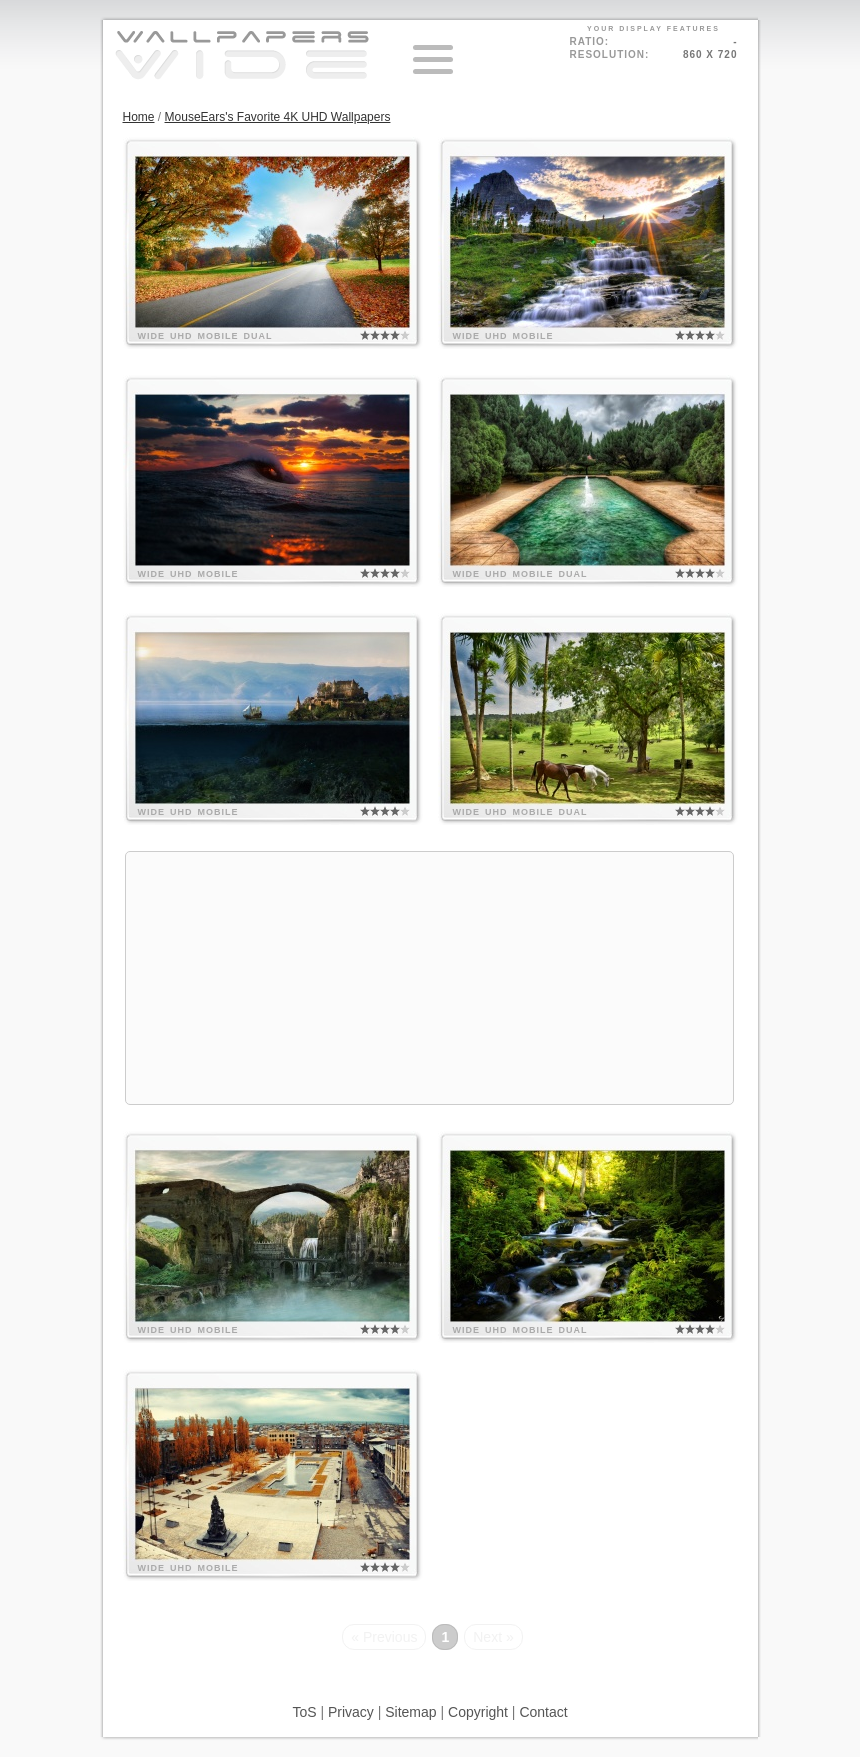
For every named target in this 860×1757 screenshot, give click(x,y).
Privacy (351, 1712)
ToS (304, 1712)
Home (139, 117)
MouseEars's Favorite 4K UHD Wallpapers (278, 117)
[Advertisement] (430, 978)
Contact (543, 1712)
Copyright (478, 1712)
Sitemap (410, 1712)
